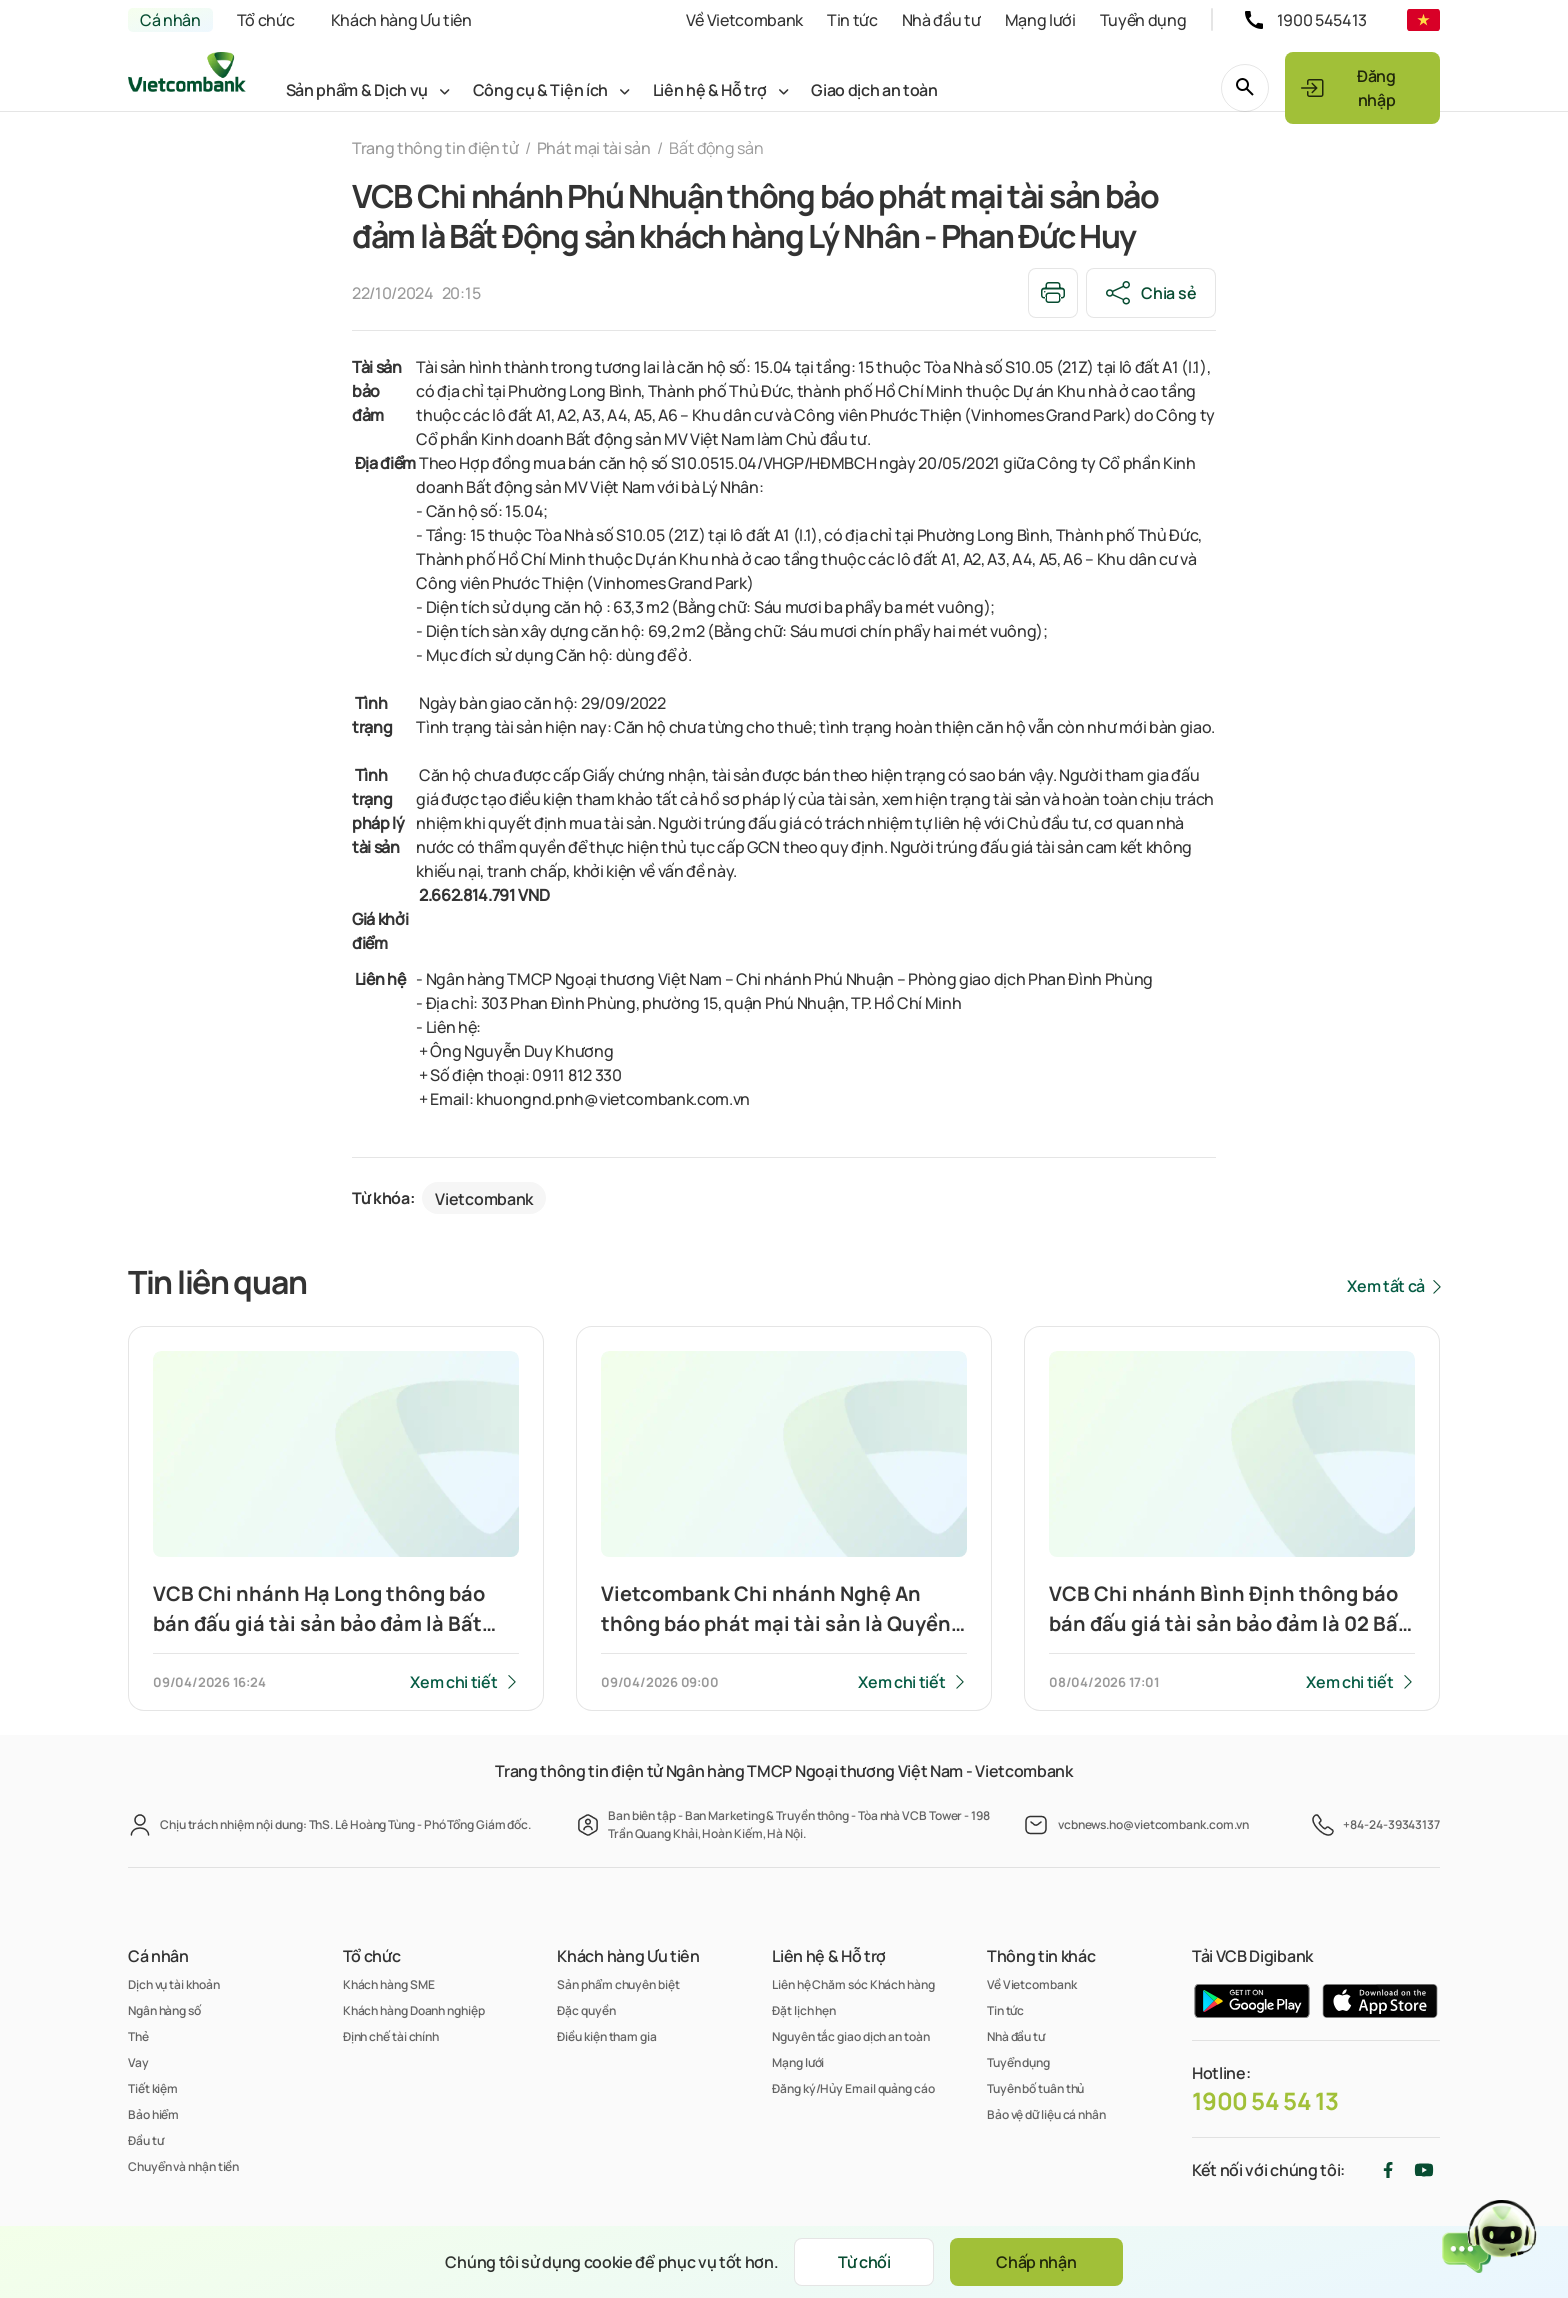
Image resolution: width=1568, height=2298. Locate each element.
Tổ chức (266, 20)
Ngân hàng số (164, 2010)
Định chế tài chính (391, 2036)
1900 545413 (1322, 20)
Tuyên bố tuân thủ (1035, 2088)
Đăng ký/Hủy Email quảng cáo (853, 2088)
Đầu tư (145, 2140)
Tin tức (852, 20)
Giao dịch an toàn (874, 90)
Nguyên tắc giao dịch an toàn (850, 2036)
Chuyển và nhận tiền (183, 2166)
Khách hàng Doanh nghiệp (414, 2010)
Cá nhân (170, 20)
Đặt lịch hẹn (804, 2010)
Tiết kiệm (153, 2088)
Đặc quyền (586, 2010)
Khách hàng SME (389, 1984)
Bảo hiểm (153, 2114)
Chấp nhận (1036, 2262)
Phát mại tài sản (594, 148)
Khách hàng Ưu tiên (401, 20)
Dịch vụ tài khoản (173, 1984)
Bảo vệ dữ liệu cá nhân (1046, 2114)
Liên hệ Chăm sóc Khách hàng (853, 1984)
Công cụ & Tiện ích (540, 90)
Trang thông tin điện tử (435, 148)
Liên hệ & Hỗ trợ (710, 90)
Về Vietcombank (744, 20)
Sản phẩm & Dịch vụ (357, 90)
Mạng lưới (1040, 20)
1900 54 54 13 (1265, 2101)
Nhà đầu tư (941, 20)
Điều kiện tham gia (606, 2036)
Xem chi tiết (453, 1682)
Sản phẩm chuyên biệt (618, 1984)
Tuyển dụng (1143, 20)
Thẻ (138, 2036)
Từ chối (864, 2262)
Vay (138, 2062)
